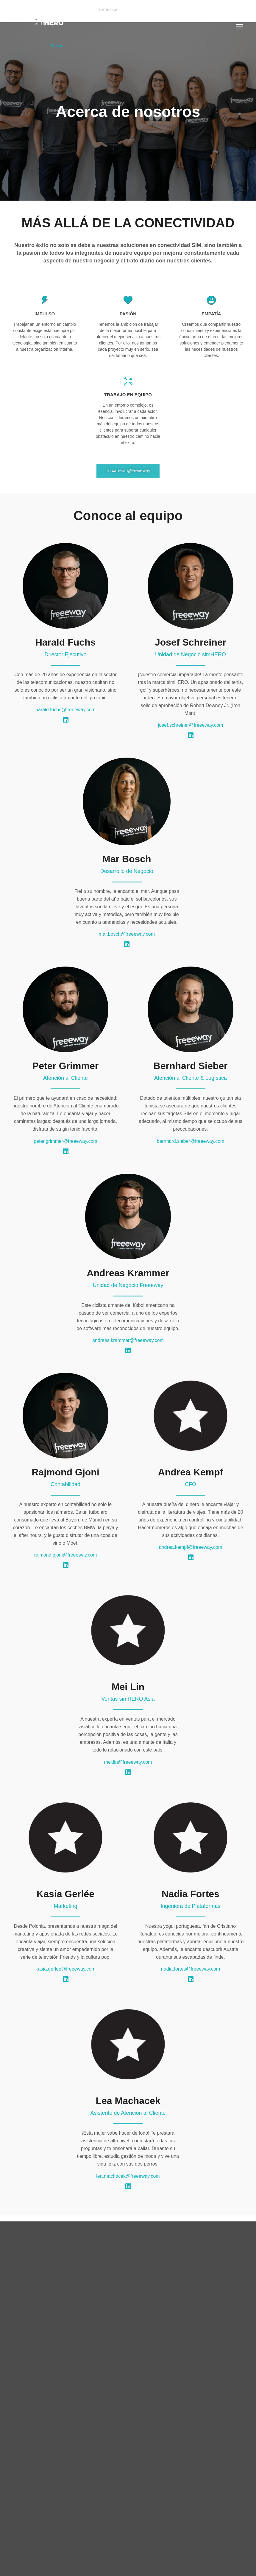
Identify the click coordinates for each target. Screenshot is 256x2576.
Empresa (108, 10)
